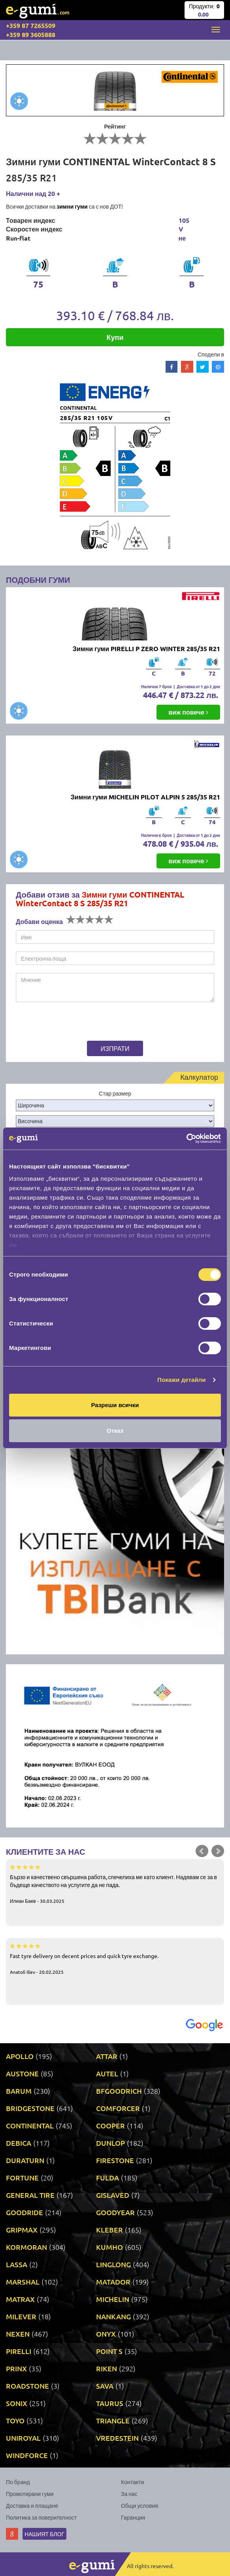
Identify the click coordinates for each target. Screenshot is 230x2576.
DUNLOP (110, 2142)
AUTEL (107, 2073)
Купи (115, 337)
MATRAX (20, 2298)
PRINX (16, 2368)
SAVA (104, 2385)
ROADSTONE (27, 2385)
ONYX (106, 2333)
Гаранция (133, 2517)
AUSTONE (22, 2073)
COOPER (110, 2125)
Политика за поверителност (41, 2517)
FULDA (107, 2177)
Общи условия (139, 2505)
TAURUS (109, 2403)
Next (217, 1851)
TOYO (15, 2420)
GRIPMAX (22, 2229)
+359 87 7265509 (30, 25)
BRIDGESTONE (30, 2108)
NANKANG (113, 2316)
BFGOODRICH (119, 2090)
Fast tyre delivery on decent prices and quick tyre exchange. (115, 1958)
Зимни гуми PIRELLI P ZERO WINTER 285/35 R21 (146, 648)
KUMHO (109, 2246)
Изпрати (115, 1048)
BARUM (19, 2090)
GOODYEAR (115, 2212)
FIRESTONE (115, 2160)
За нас (129, 2493)
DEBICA (18, 2142)
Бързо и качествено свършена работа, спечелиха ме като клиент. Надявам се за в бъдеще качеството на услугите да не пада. (115, 1883)
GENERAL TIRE (30, 2194)
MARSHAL (23, 2281)
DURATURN (25, 2160)
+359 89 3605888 (30, 34)
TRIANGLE (113, 2420)
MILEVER (21, 2316)
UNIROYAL (23, 2437)
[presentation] (65, 1022)
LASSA (16, 2264)
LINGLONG (113, 2264)
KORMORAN (26, 2246)
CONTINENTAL (30, 2125)
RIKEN (106, 2368)
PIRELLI (18, 2351)
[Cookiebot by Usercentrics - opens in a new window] (186, 1138)
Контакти (132, 2481)
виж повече (188, 712)
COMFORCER (118, 2108)
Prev (202, 1851)
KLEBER (109, 2229)
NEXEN (18, 2333)
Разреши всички (115, 1405)
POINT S (109, 2351)
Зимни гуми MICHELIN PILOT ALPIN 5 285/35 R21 (145, 797)
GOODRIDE (24, 2212)
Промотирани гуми (30, 2493)
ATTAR (106, 2056)
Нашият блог (44, 2533)
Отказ (115, 1430)
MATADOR (113, 2281)
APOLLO (20, 2056)
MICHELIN (112, 2298)
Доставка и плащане (32, 2505)
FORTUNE (22, 2177)
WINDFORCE (27, 2455)
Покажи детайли (181, 1379)
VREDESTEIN (117, 2437)
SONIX (16, 2403)
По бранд (18, 2481)
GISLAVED (112, 2194)
